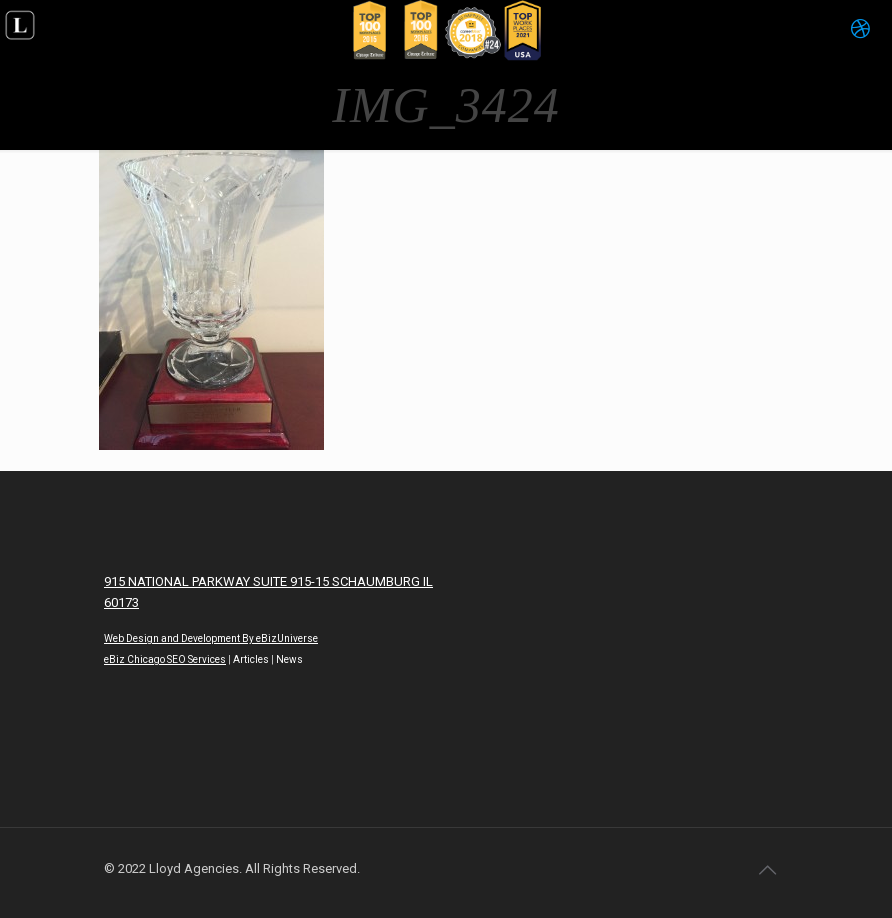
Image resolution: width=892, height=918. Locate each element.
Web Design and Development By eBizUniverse (211, 638)
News (289, 659)
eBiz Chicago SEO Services (165, 659)
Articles (251, 659)
